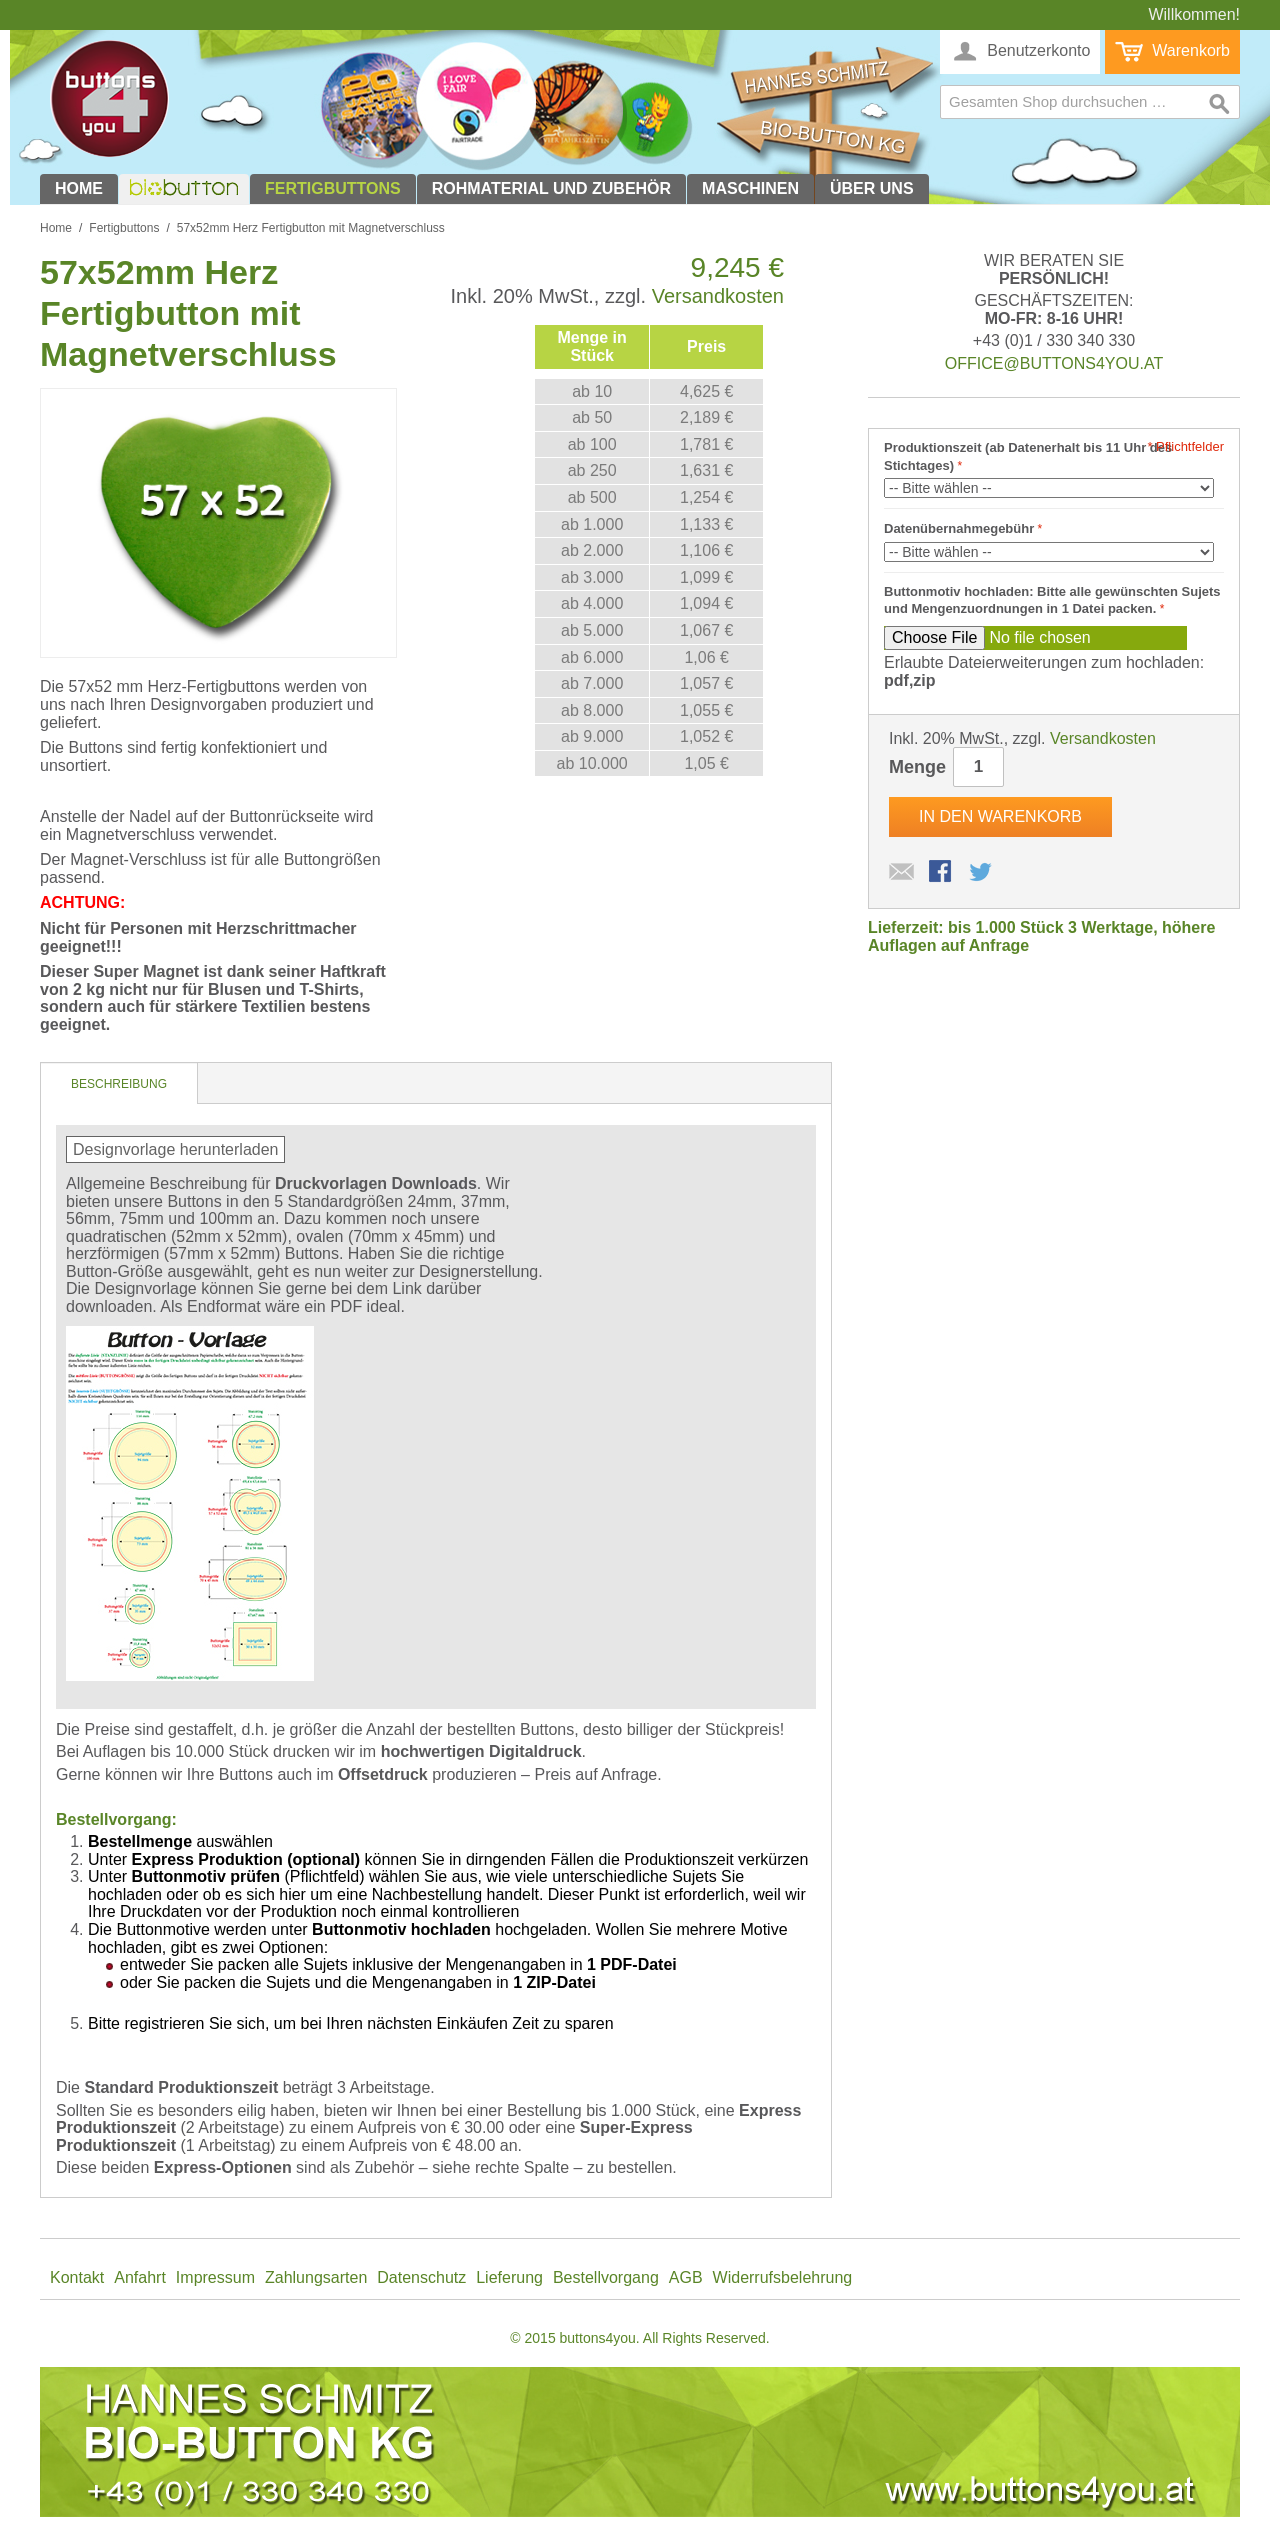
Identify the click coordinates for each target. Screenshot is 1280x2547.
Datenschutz (421, 2277)
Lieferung (509, 2277)
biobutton (181, 188)
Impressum (215, 2277)
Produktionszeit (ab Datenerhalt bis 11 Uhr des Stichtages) (1028, 456)
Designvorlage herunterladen (175, 1149)
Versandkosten (718, 296)
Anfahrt (140, 2277)
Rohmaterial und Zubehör (551, 188)
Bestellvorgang (606, 2277)
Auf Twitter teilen (982, 873)
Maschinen (750, 188)
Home (79, 188)
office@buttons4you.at (1054, 363)
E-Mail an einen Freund (902, 873)
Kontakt (77, 2277)
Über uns (872, 188)
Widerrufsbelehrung (783, 2277)
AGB (686, 2277)
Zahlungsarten (316, 2277)
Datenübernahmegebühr (959, 528)
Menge (917, 767)
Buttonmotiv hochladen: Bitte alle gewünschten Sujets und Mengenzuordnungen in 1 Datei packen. (1052, 600)
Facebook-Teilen (942, 873)
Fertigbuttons (333, 188)
